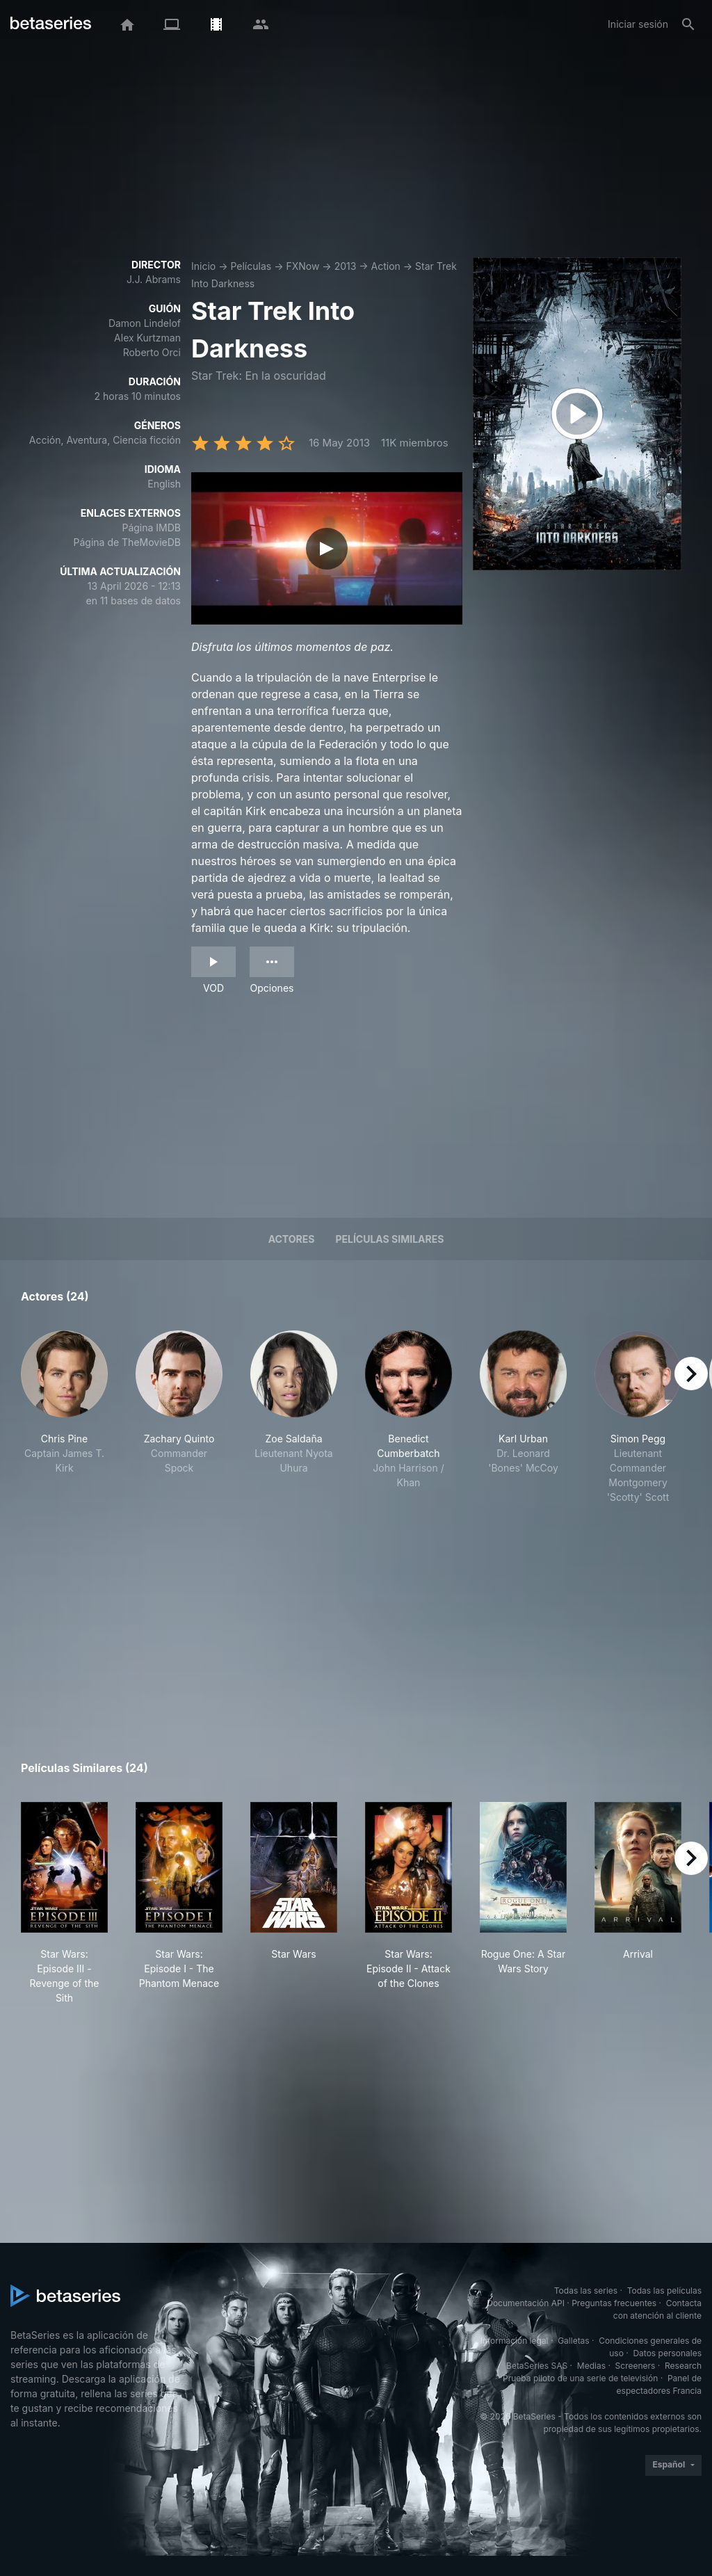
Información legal (514, 2340)
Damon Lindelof (144, 323)
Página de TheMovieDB (127, 542)
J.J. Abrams (154, 279)
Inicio (203, 266)
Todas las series (585, 2290)
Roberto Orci (152, 352)
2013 (345, 266)
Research (683, 2365)
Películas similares (389, 1239)
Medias (591, 2365)
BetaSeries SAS (536, 2365)
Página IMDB (151, 527)
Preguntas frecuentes (614, 2303)
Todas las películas (664, 2290)
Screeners (635, 2365)
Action (385, 266)
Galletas (574, 2340)
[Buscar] (688, 24)
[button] (64, 1417)
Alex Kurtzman (147, 338)
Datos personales (667, 2353)
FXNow (302, 266)
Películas (250, 266)
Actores (291, 1239)
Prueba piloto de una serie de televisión (580, 2378)
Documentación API (526, 2303)
